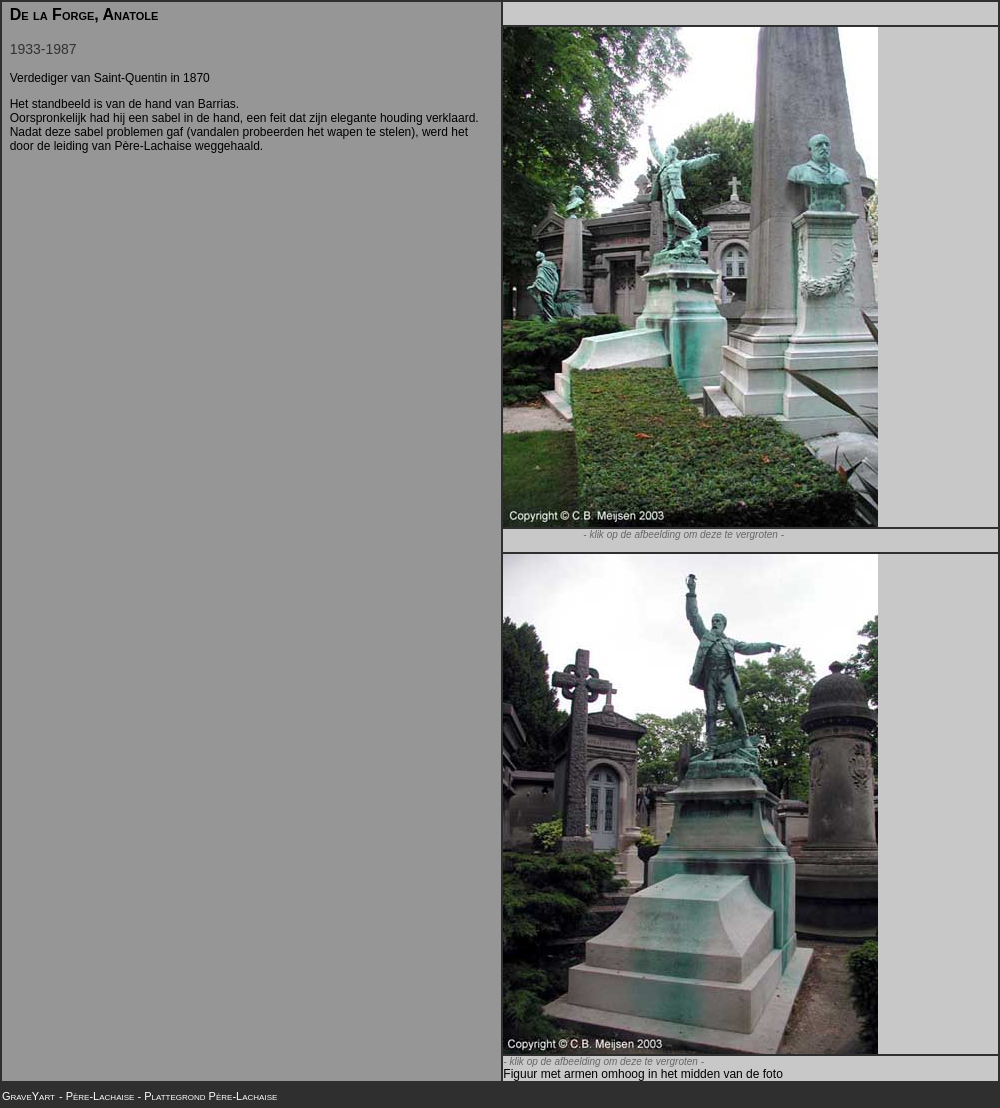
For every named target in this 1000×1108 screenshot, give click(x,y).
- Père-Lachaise (98, 1096)
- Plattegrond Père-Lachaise (207, 1096)
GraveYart (28, 1096)
